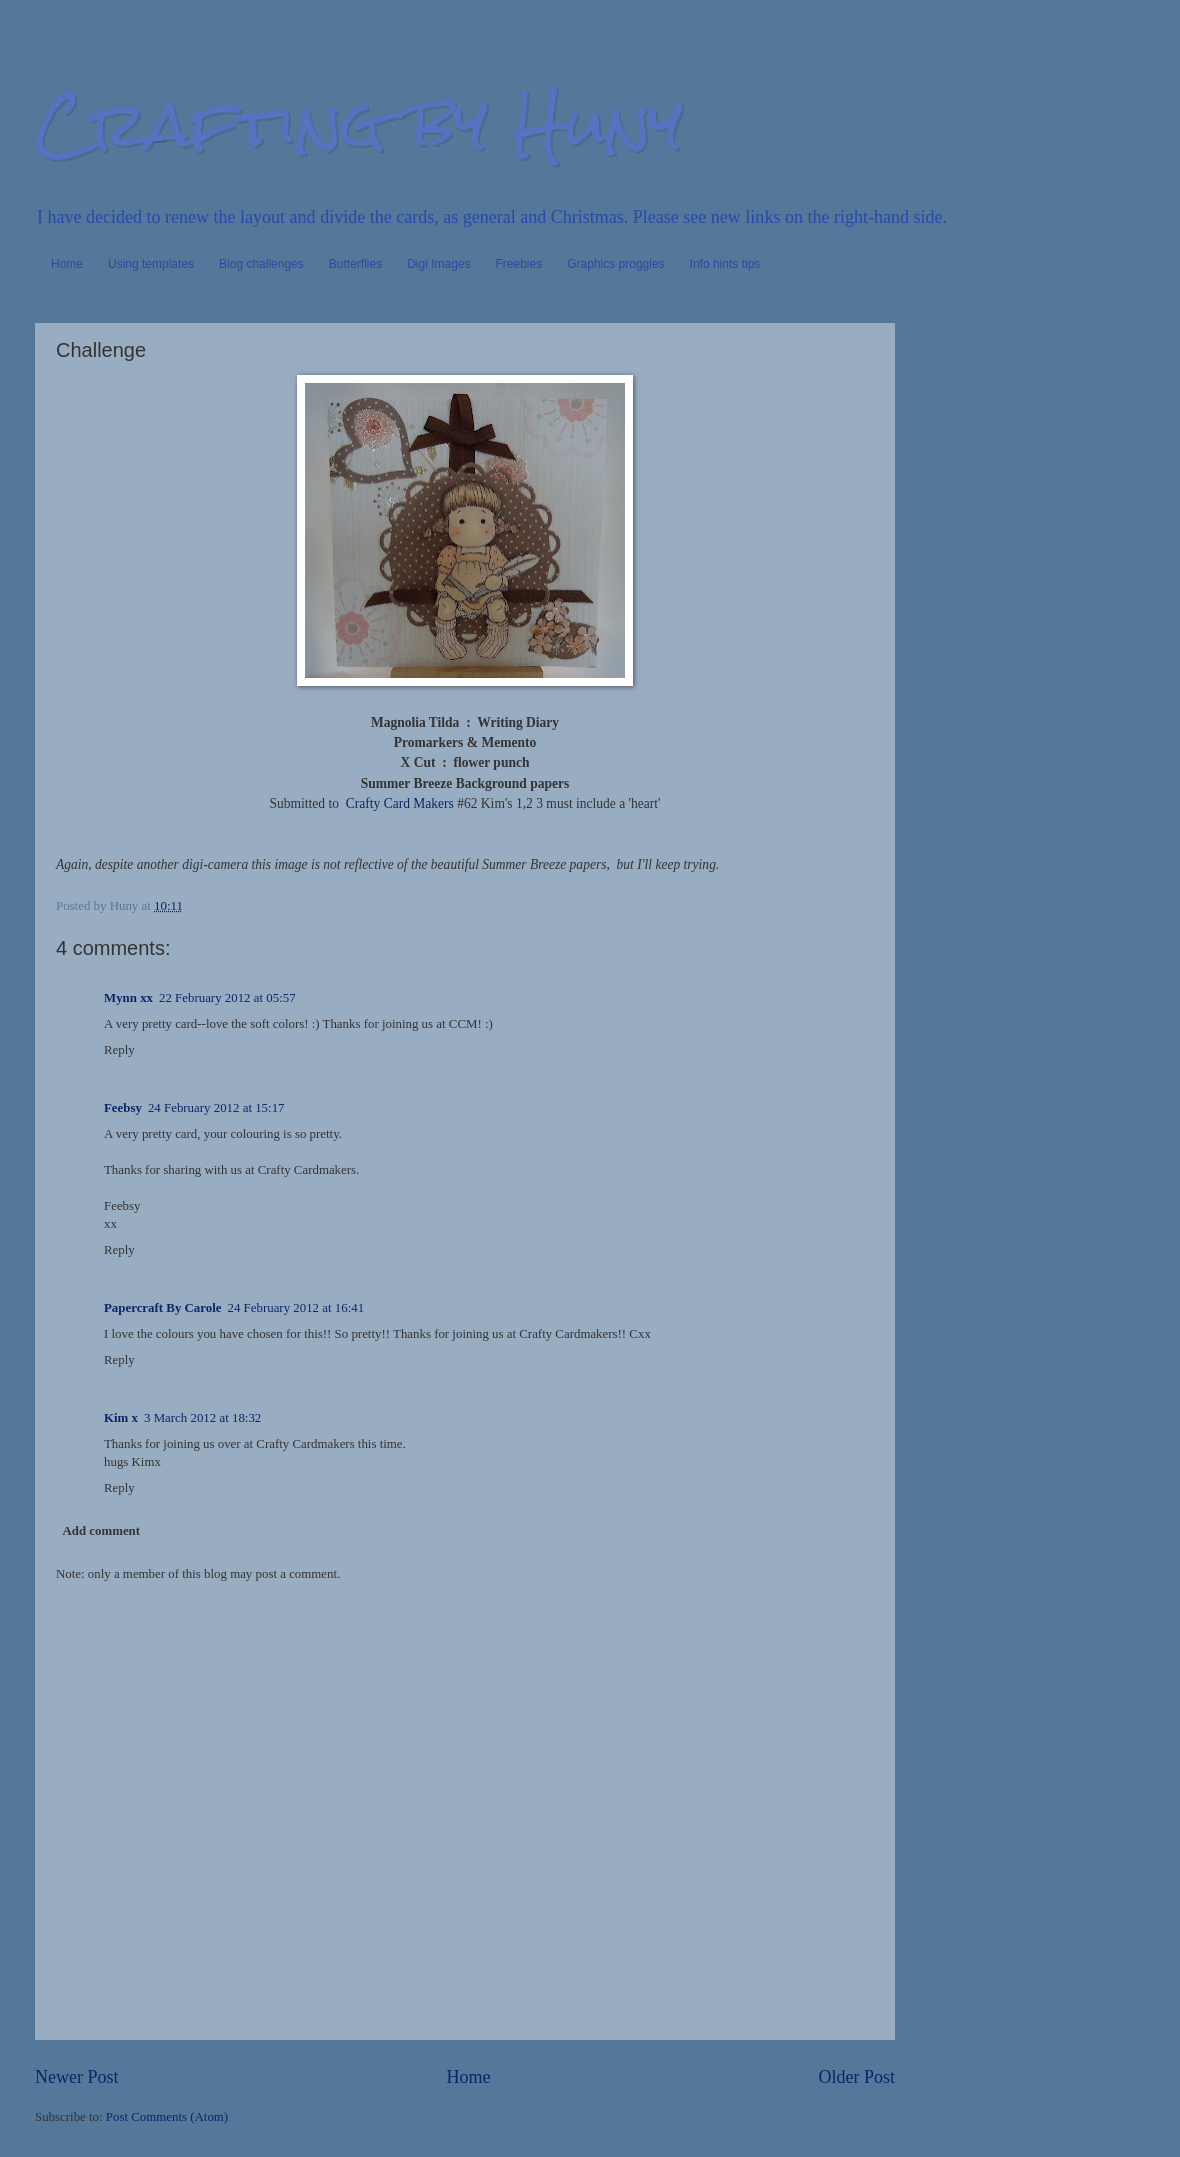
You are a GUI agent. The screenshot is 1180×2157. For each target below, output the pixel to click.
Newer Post (77, 2077)
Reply (119, 1050)
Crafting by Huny (359, 123)
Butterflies (355, 264)
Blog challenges (261, 264)
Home (67, 264)
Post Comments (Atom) (167, 2117)
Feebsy (123, 1108)
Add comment (101, 1531)
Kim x (121, 1418)
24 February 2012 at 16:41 (296, 1308)
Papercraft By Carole (163, 1308)
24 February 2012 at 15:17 (216, 1108)
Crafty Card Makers (400, 803)
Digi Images (438, 264)
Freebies (519, 264)
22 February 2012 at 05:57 (227, 998)
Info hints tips (725, 264)
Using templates (151, 264)
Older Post (856, 2077)
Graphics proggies (615, 264)
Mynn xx (128, 998)
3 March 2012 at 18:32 (202, 1418)
